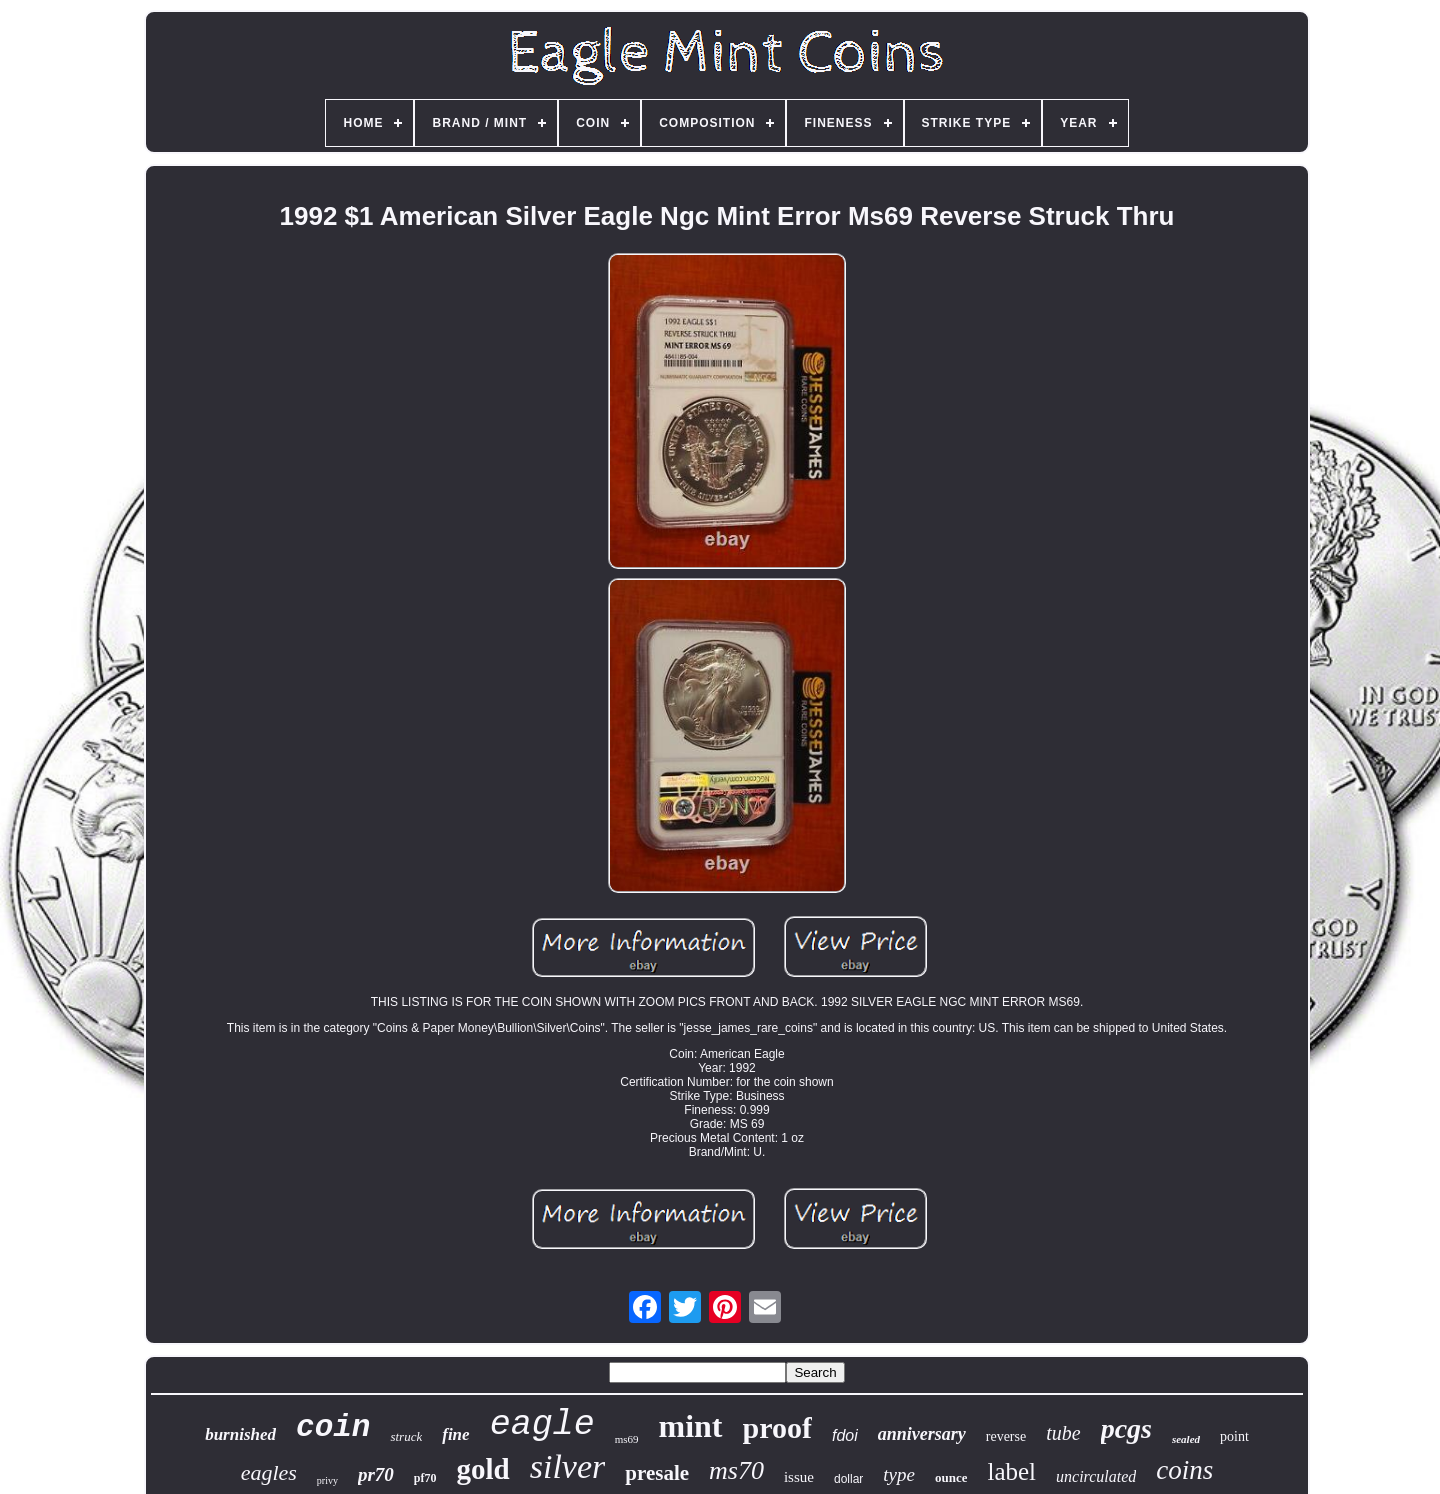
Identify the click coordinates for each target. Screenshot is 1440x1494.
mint (691, 1426)
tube (1063, 1433)
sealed (1186, 1439)
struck (406, 1436)
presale (657, 1473)
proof (777, 1427)
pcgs (1126, 1428)
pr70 (376, 1474)
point (1234, 1436)
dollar (848, 1479)
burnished (240, 1434)
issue (799, 1477)
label (1011, 1471)
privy (327, 1480)
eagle (542, 1425)
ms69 (627, 1439)
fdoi (845, 1435)
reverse (1006, 1436)
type (899, 1474)
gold (483, 1469)
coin (333, 1427)
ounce (951, 1477)
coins (1184, 1470)
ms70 (736, 1470)
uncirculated (1096, 1476)
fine (455, 1434)
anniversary (922, 1434)
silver (568, 1466)
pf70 (425, 1478)
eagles (269, 1472)
